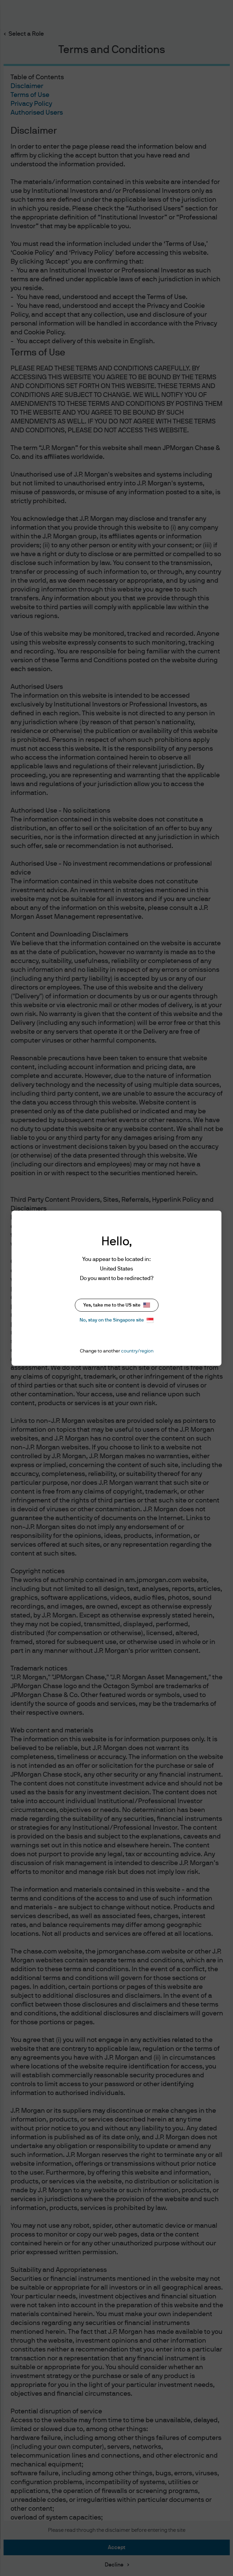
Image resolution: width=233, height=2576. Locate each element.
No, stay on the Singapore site (116, 1320)
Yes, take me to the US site (116, 1305)
